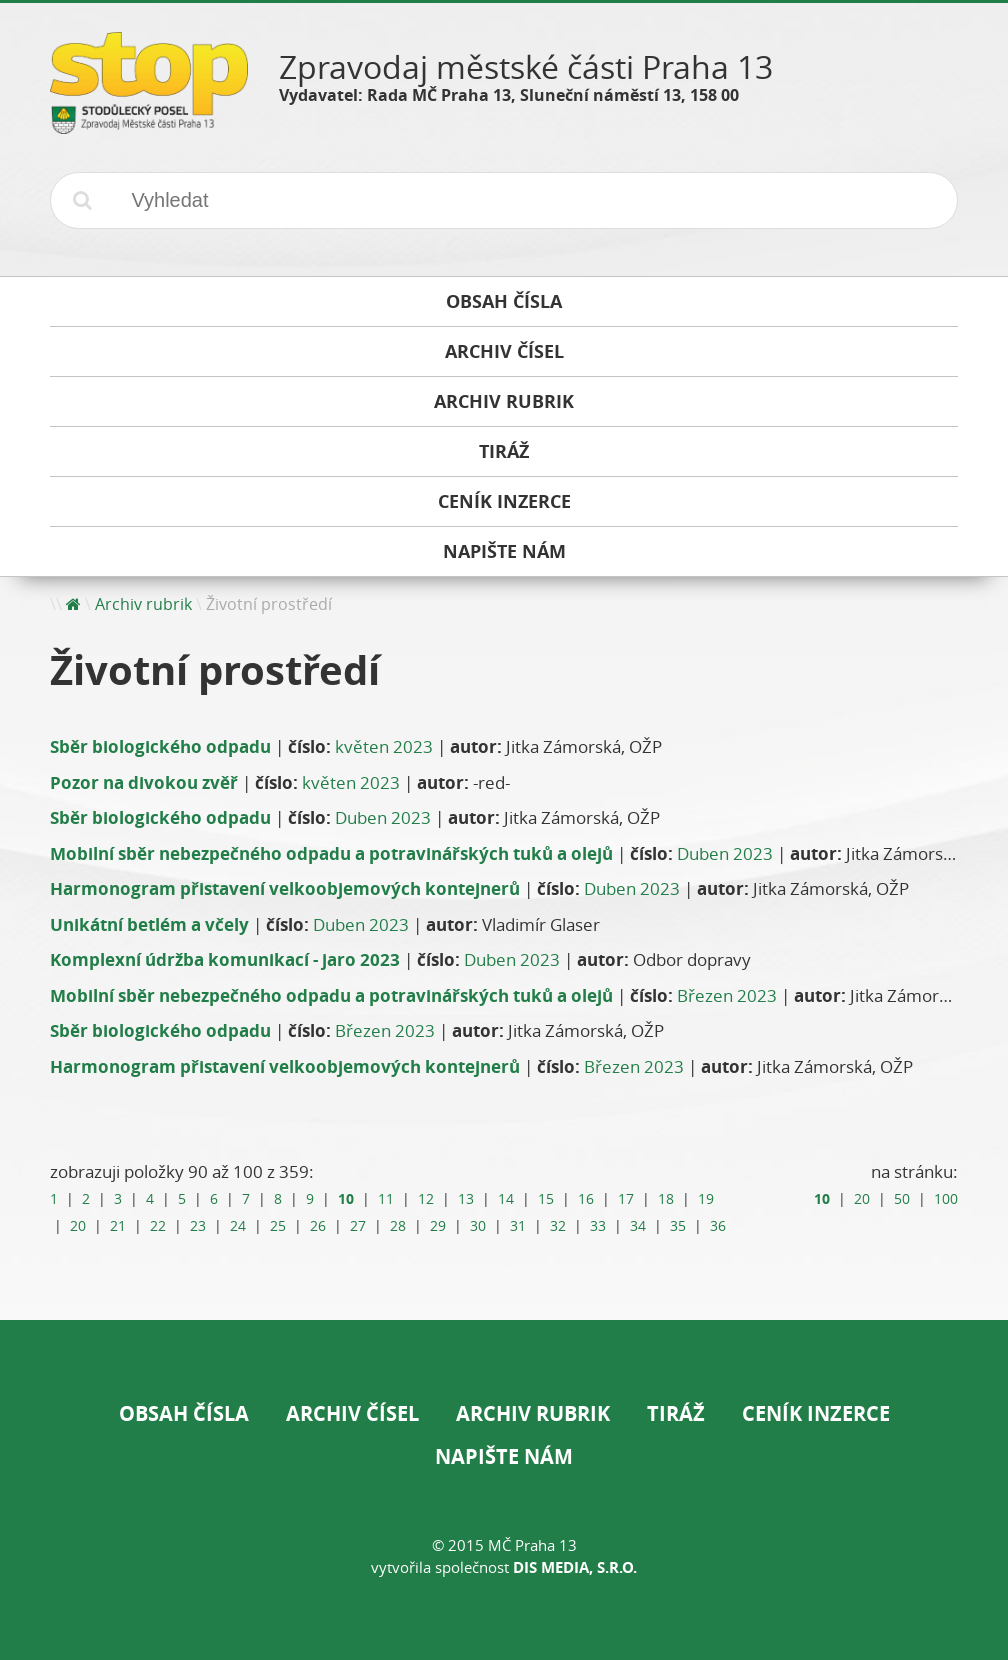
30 (478, 1226)
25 (278, 1226)
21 (118, 1226)
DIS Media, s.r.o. (575, 1567)
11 (386, 1199)
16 (586, 1199)
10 (346, 1198)
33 (598, 1226)
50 (902, 1199)
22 (158, 1226)
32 (558, 1226)
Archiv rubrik (143, 604)
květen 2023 (384, 746)
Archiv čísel (352, 1413)
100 (946, 1199)
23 (198, 1226)
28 (398, 1226)
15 (546, 1199)
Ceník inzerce (816, 1413)
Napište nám (504, 1456)
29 (438, 1226)
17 (626, 1199)
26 (318, 1226)
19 (706, 1199)
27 (358, 1226)
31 (518, 1226)
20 (78, 1226)
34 (638, 1226)
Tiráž (676, 1413)
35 (678, 1226)
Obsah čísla (184, 1413)
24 (238, 1226)
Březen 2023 (727, 995)
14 (506, 1199)
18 (666, 1199)
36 (718, 1226)
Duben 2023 (383, 817)
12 (426, 1199)
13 (466, 1199)
